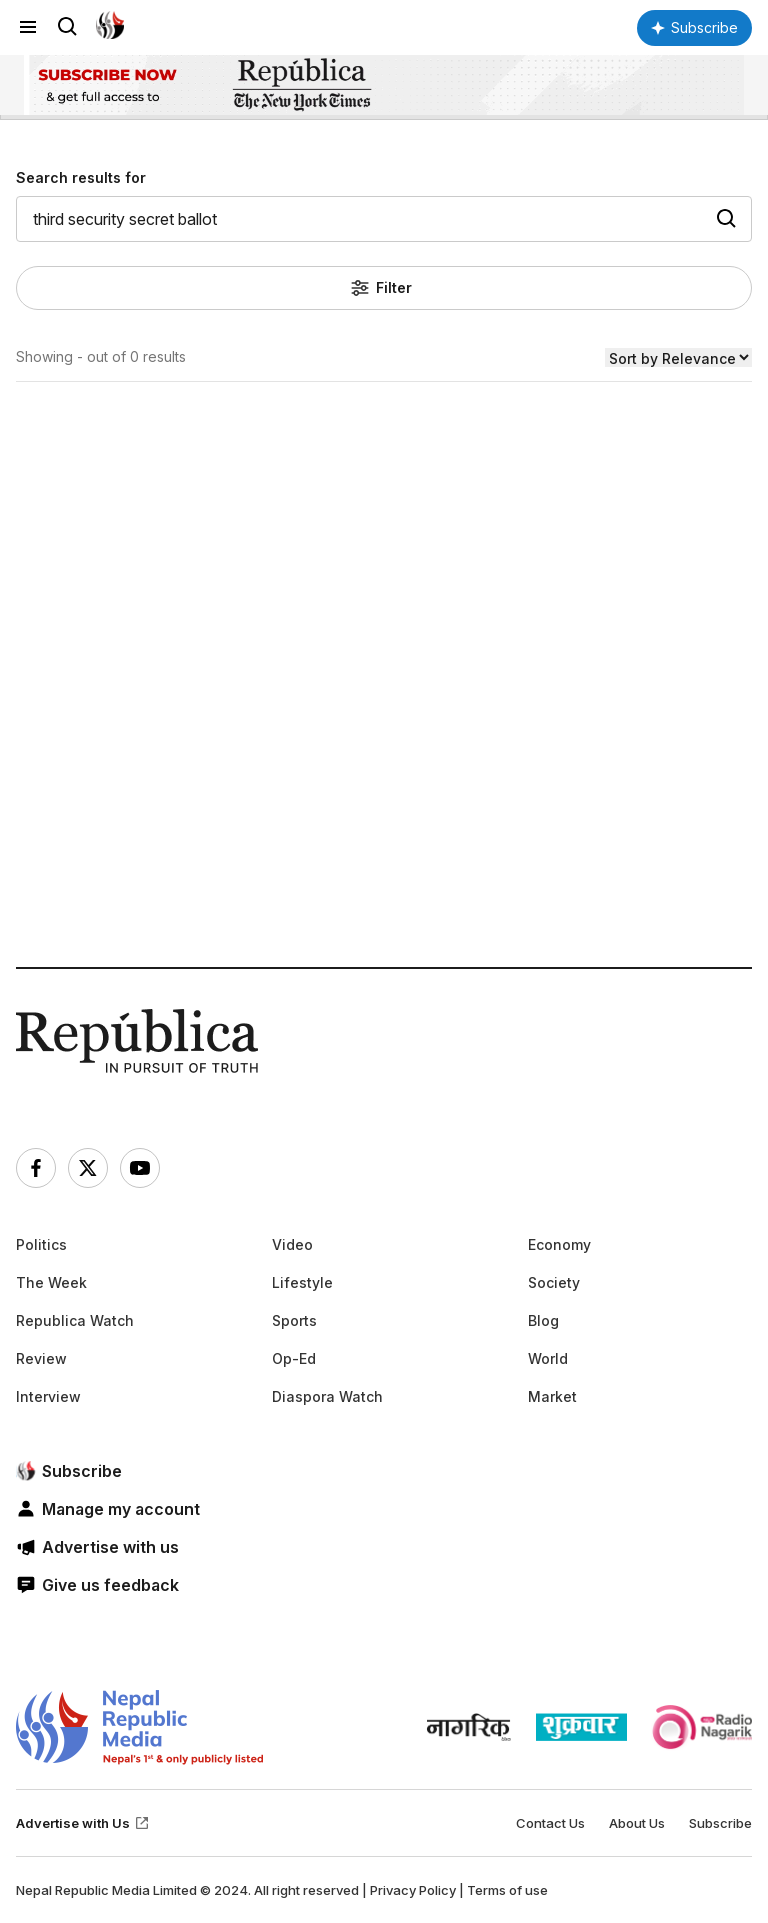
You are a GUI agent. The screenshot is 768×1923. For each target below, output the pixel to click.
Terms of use (507, 1890)
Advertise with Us (83, 1823)
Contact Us (550, 1823)
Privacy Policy (413, 1890)
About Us (637, 1823)
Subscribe (720, 1823)
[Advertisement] (384, 746)
